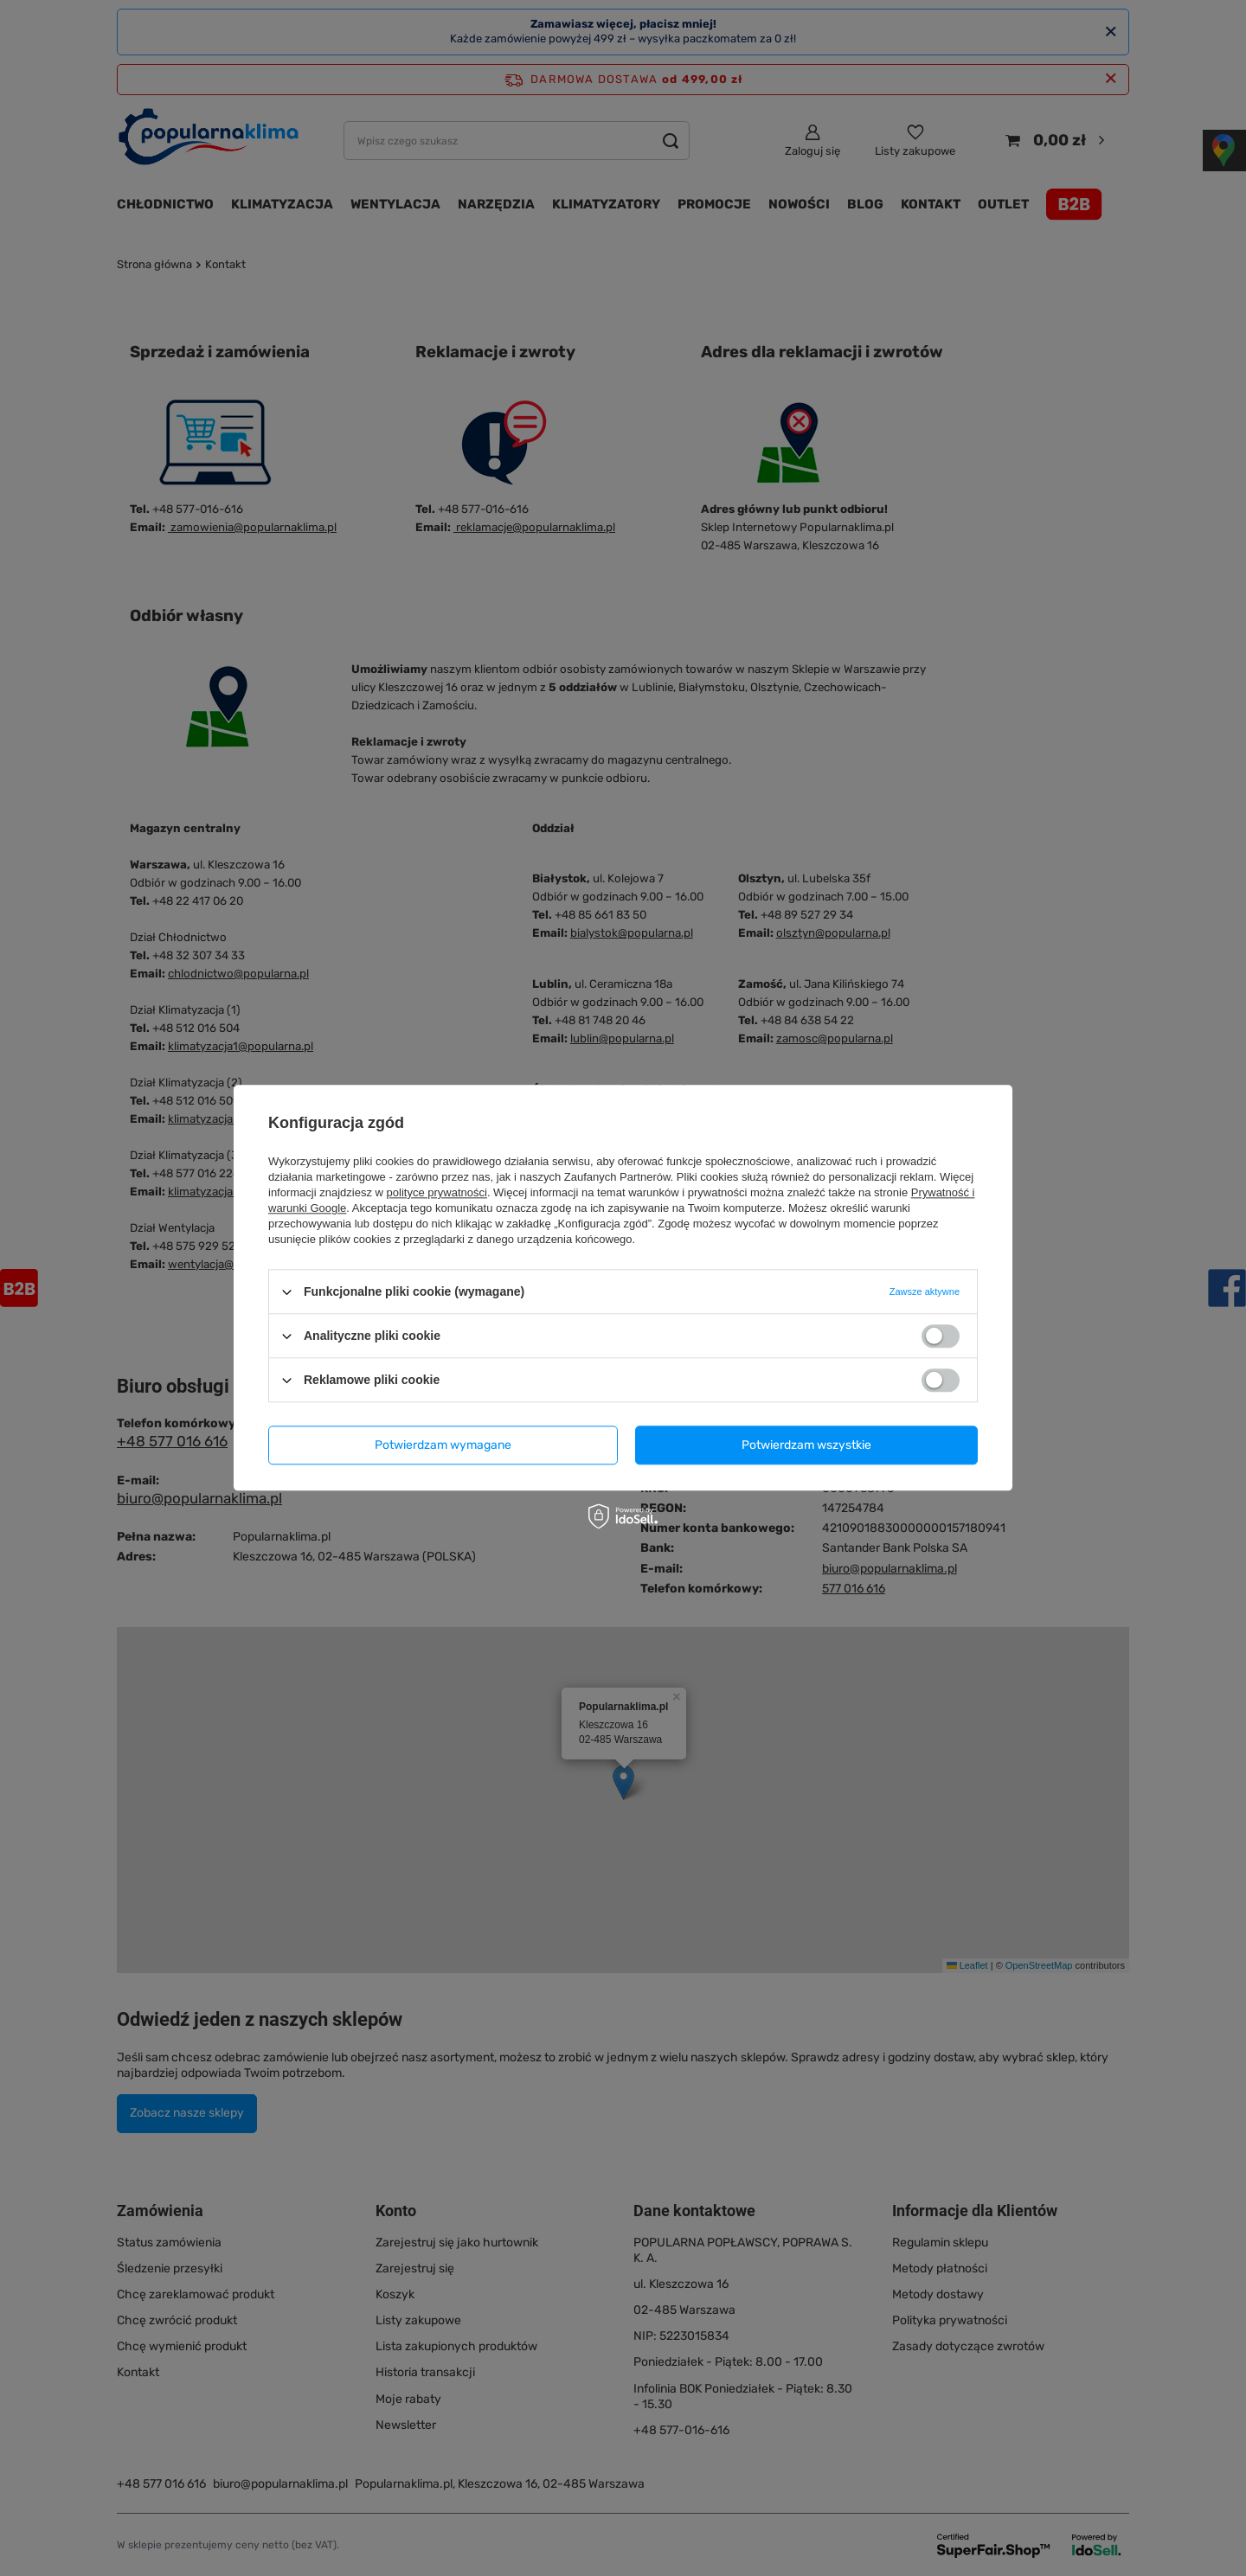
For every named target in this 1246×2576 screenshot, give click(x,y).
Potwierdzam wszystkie (806, 1445)
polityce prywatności (437, 1192)
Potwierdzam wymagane (443, 1445)
